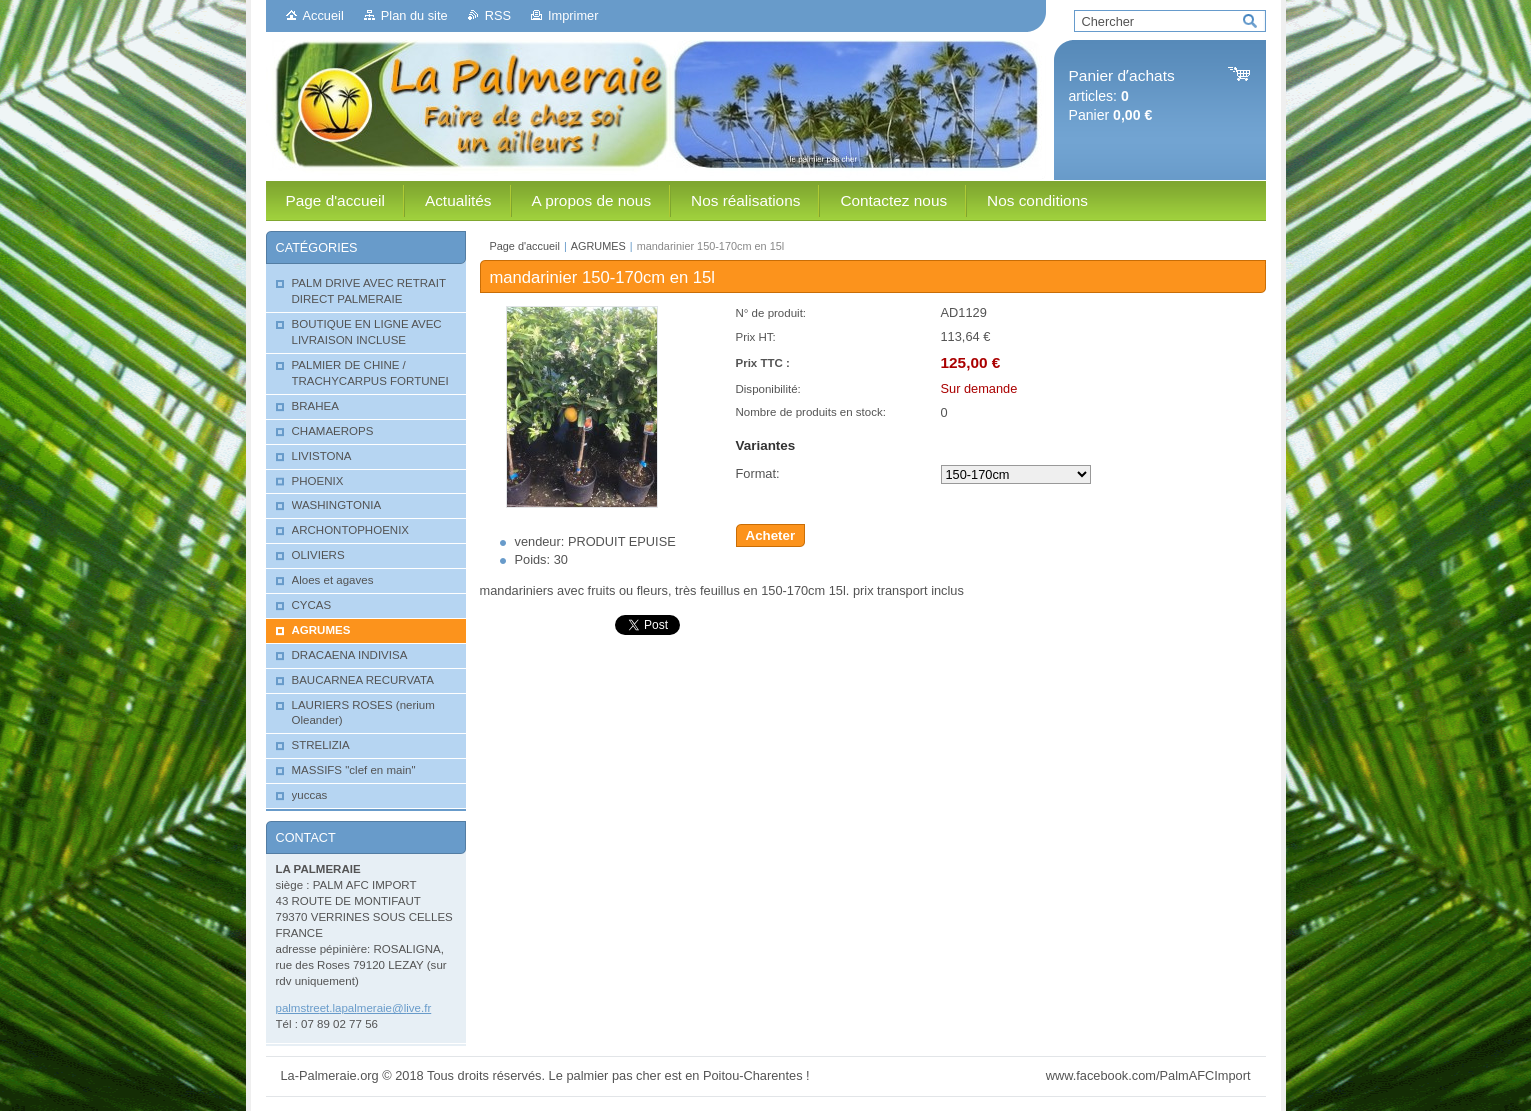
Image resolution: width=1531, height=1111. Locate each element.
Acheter (771, 535)
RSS (498, 15)
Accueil (323, 15)
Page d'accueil (525, 246)
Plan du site (414, 15)
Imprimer (573, 15)
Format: (758, 473)
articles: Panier (1122, 95)
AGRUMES (598, 246)
